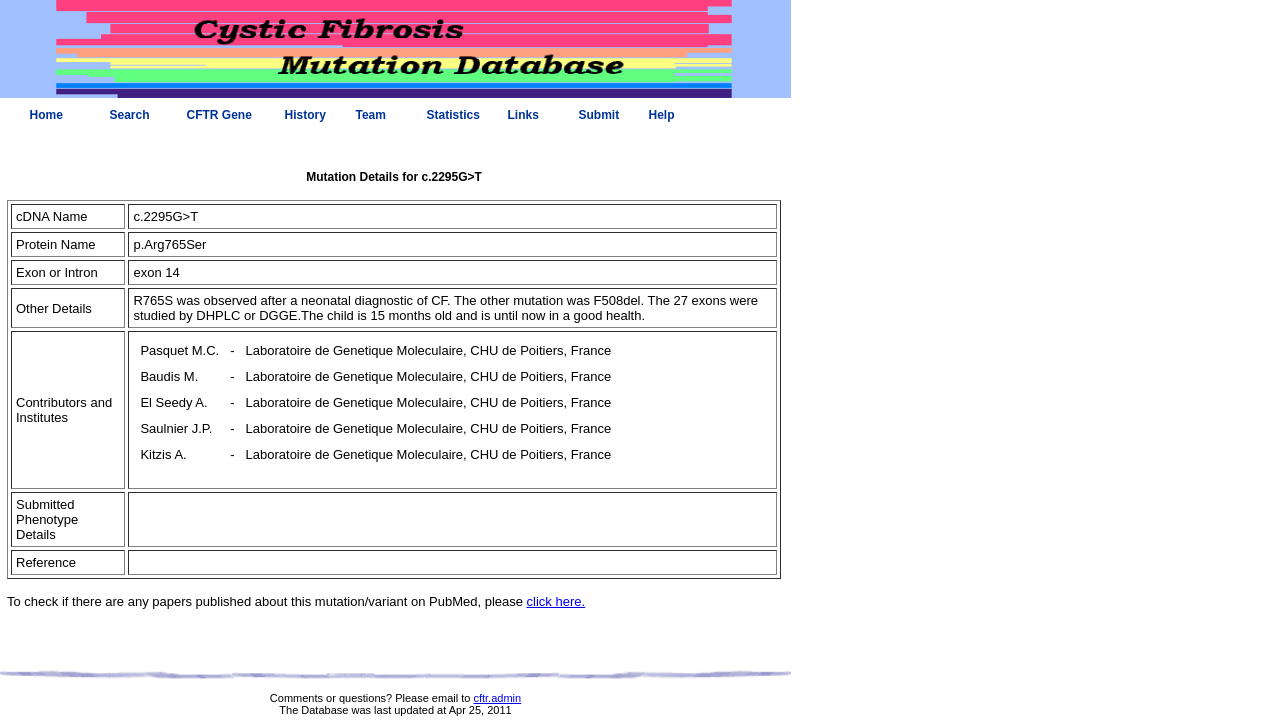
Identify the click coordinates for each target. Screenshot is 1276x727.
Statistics (453, 115)
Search (130, 115)
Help (662, 115)
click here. (556, 601)
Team (371, 115)
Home (46, 115)
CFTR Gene (219, 115)
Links (523, 115)
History (305, 115)
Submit (599, 115)
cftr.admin (497, 698)
